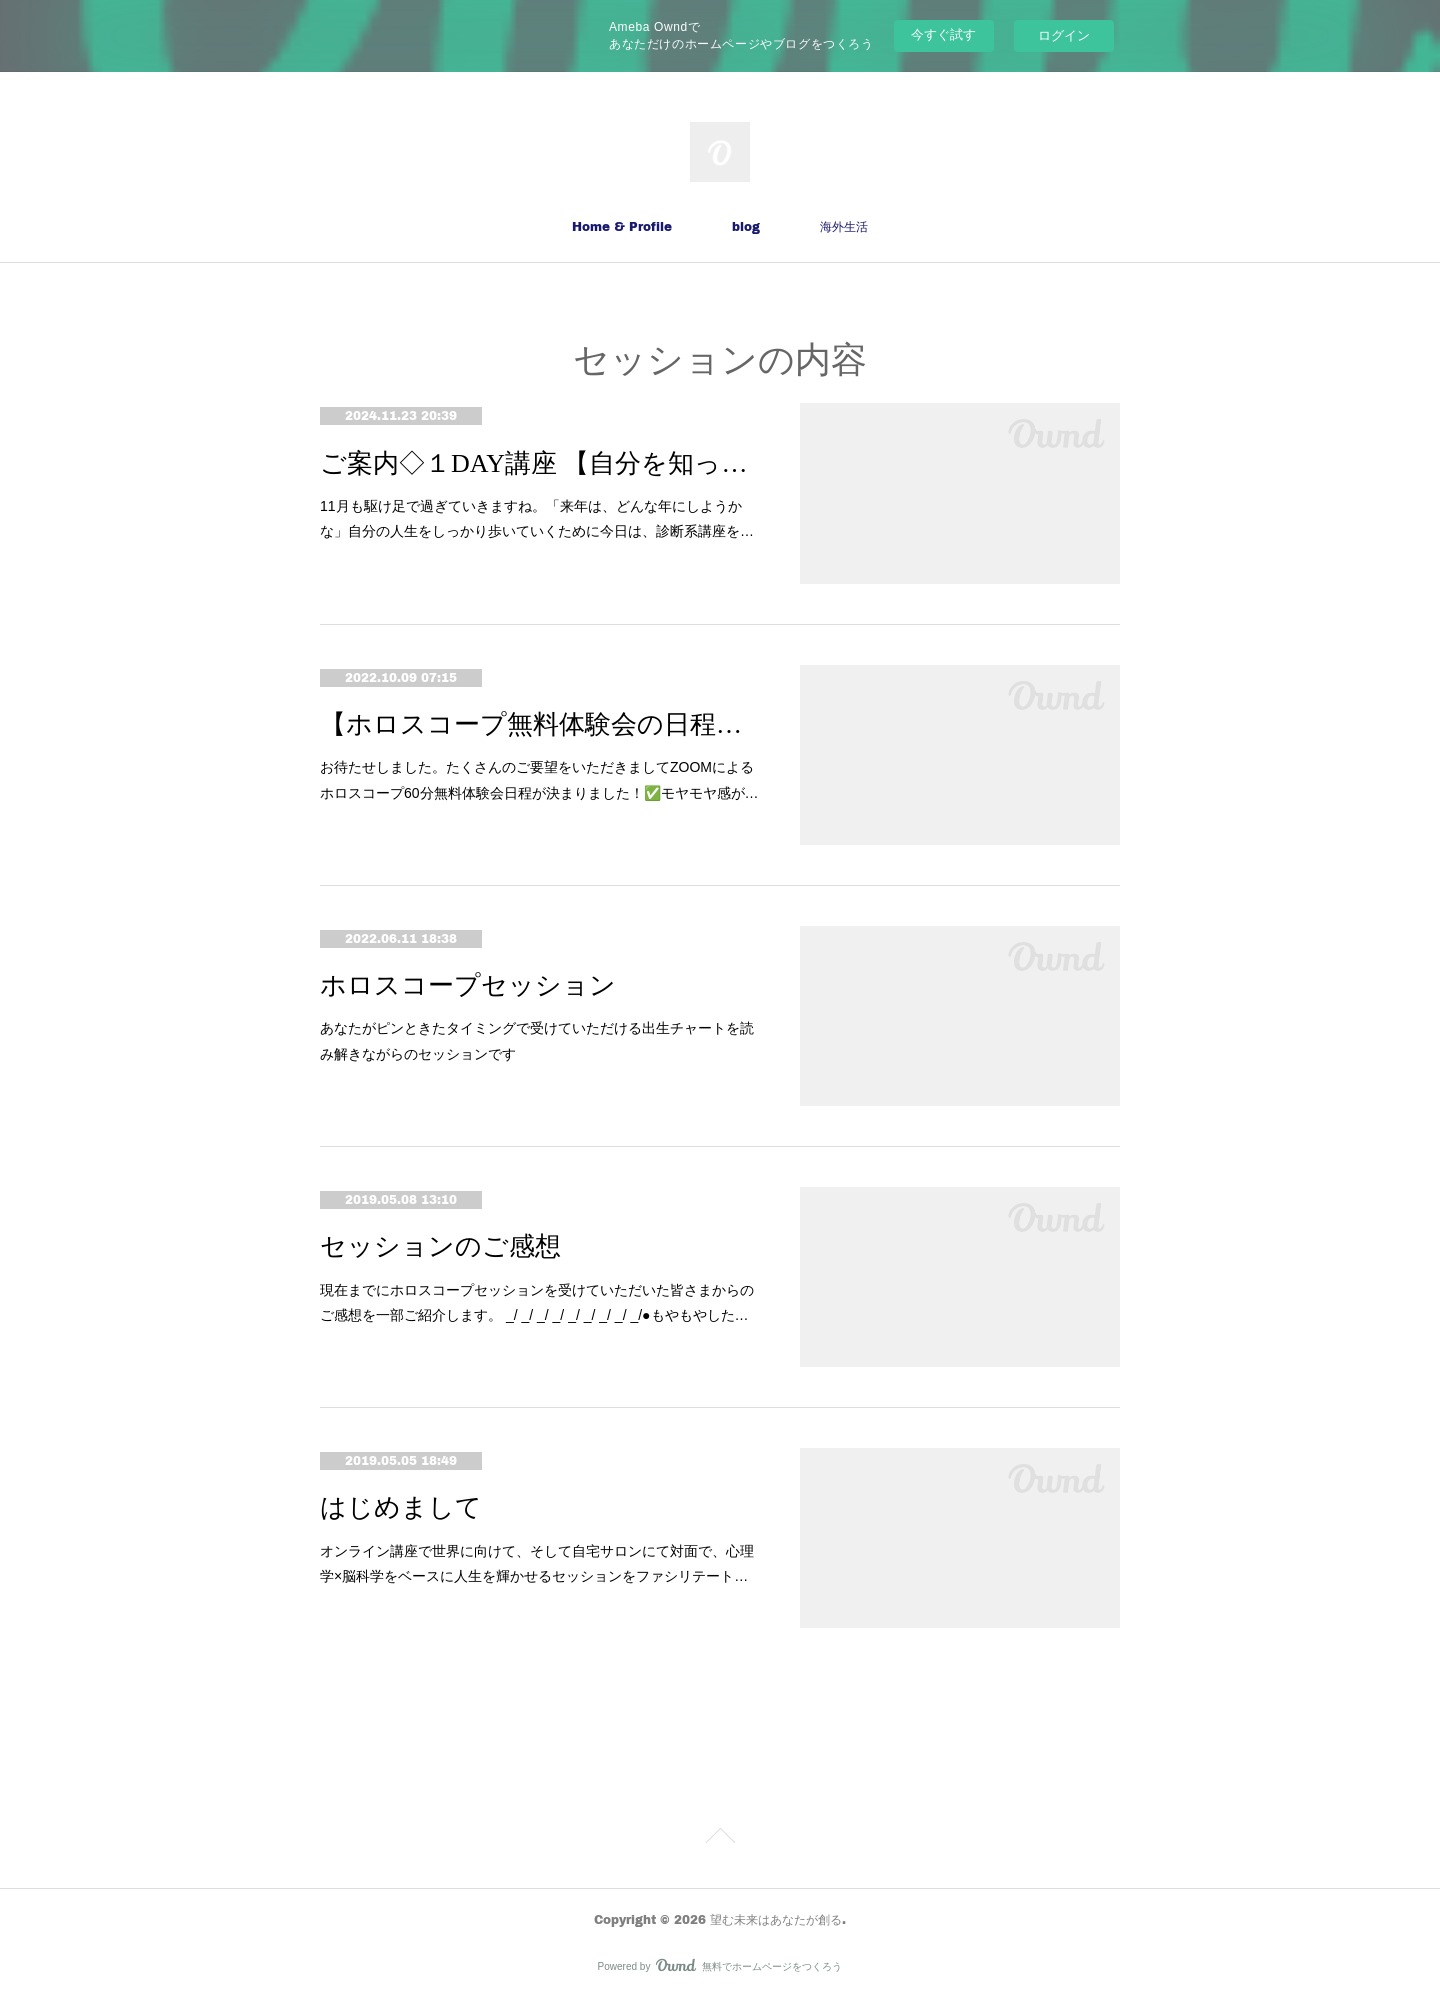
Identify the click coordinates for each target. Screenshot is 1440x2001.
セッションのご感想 (440, 1246)
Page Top (720, 1839)
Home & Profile (622, 226)
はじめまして (401, 1507)
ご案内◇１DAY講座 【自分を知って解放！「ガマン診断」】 (540, 463)
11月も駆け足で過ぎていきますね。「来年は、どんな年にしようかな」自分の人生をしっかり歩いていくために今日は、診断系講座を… (537, 518)
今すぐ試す (943, 34)
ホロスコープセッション (468, 985)
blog (746, 226)
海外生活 (844, 226)
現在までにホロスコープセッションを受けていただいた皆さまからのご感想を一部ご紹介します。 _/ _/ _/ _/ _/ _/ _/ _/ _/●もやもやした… (537, 1302)
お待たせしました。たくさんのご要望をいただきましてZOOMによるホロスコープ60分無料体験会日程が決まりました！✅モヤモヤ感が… (539, 779)
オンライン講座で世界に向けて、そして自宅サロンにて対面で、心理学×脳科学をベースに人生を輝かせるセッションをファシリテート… (537, 1563)
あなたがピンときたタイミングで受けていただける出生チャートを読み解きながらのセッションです (537, 1040)
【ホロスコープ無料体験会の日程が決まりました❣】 (540, 724)
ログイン (1064, 35)
